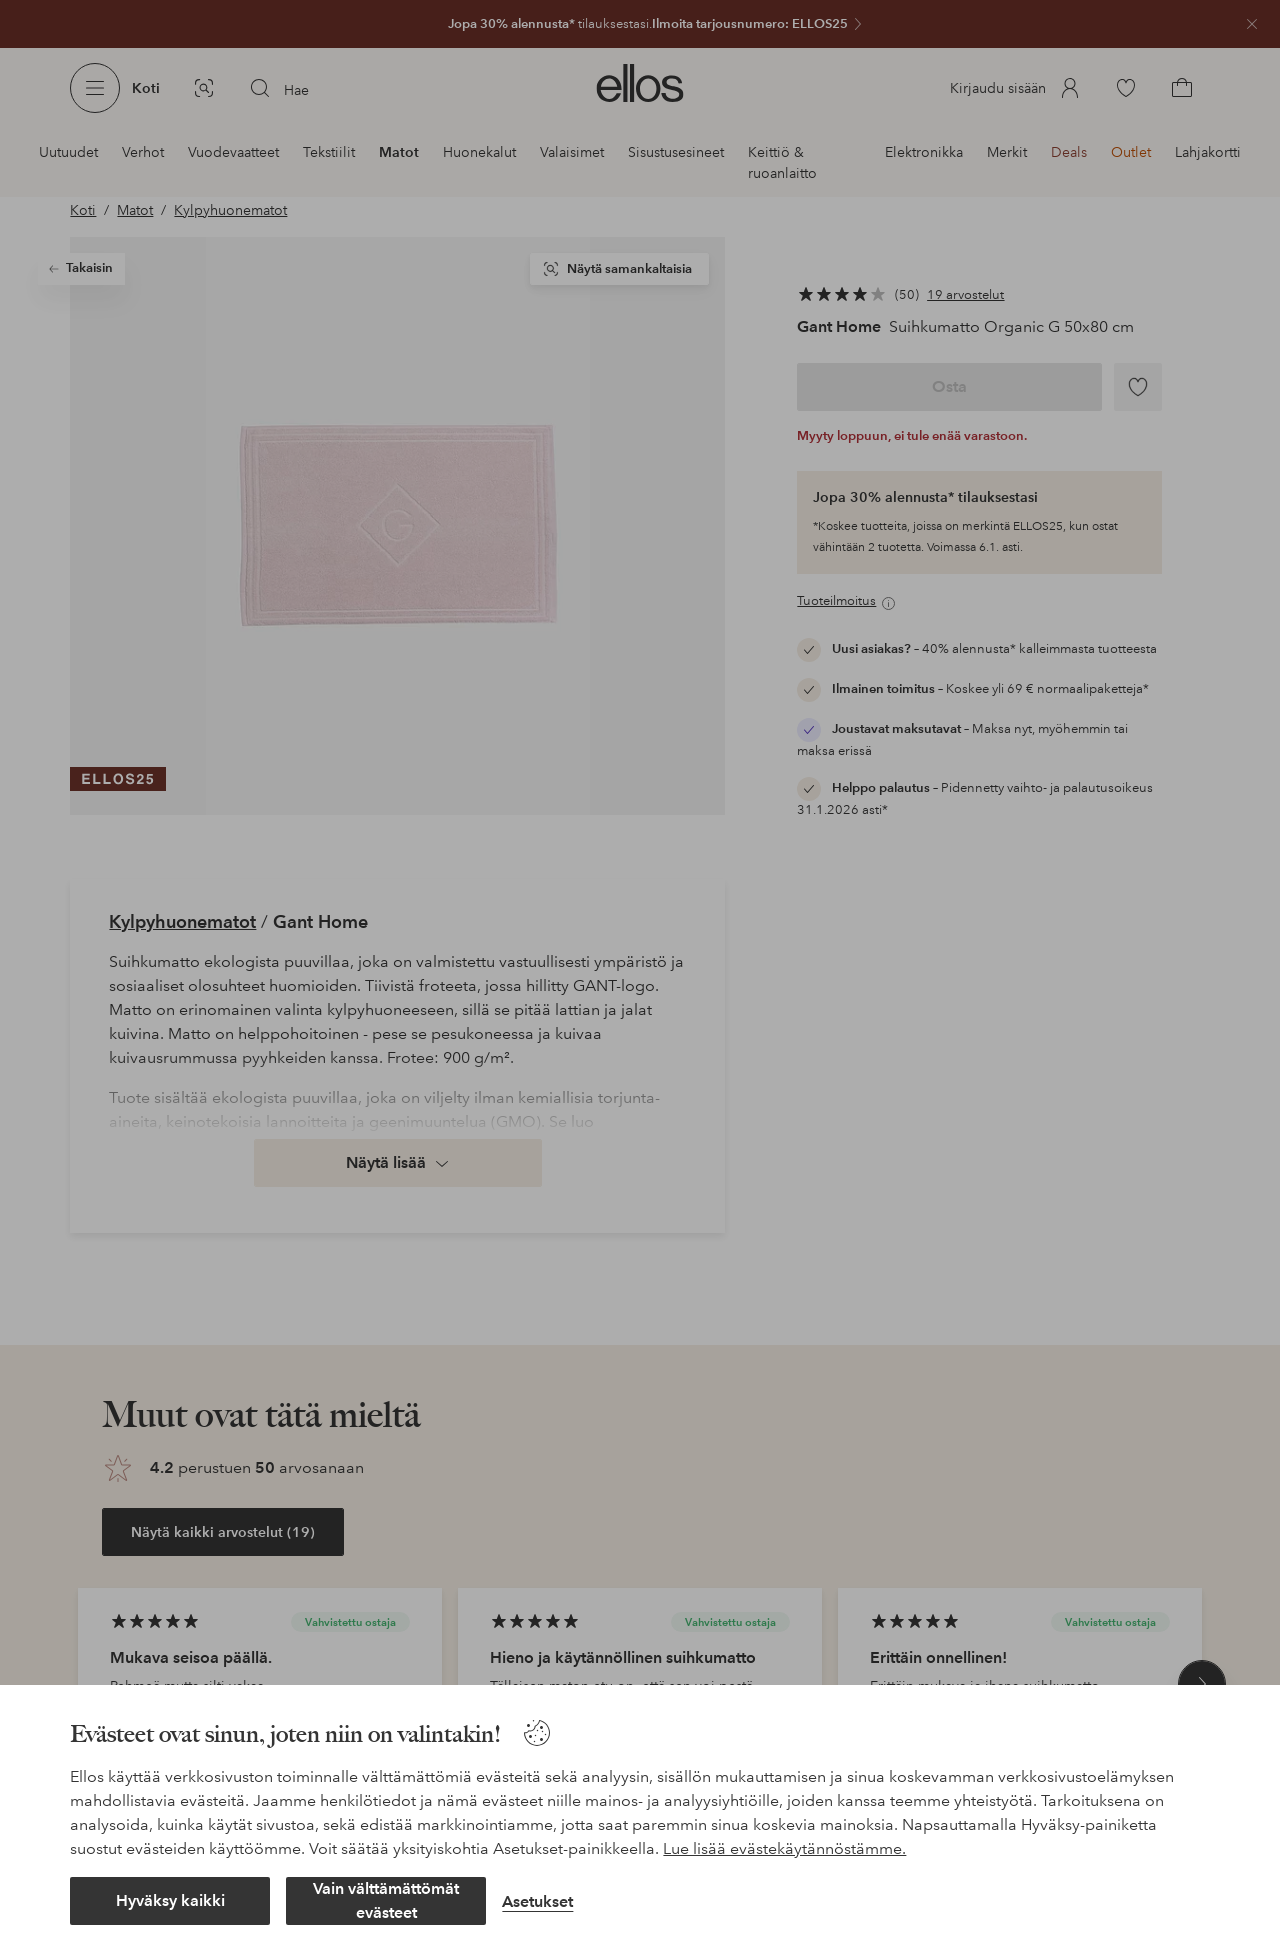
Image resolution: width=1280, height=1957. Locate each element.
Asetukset (537, 1901)
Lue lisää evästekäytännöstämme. (784, 1848)
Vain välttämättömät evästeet (386, 1900)
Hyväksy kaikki (170, 1900)
